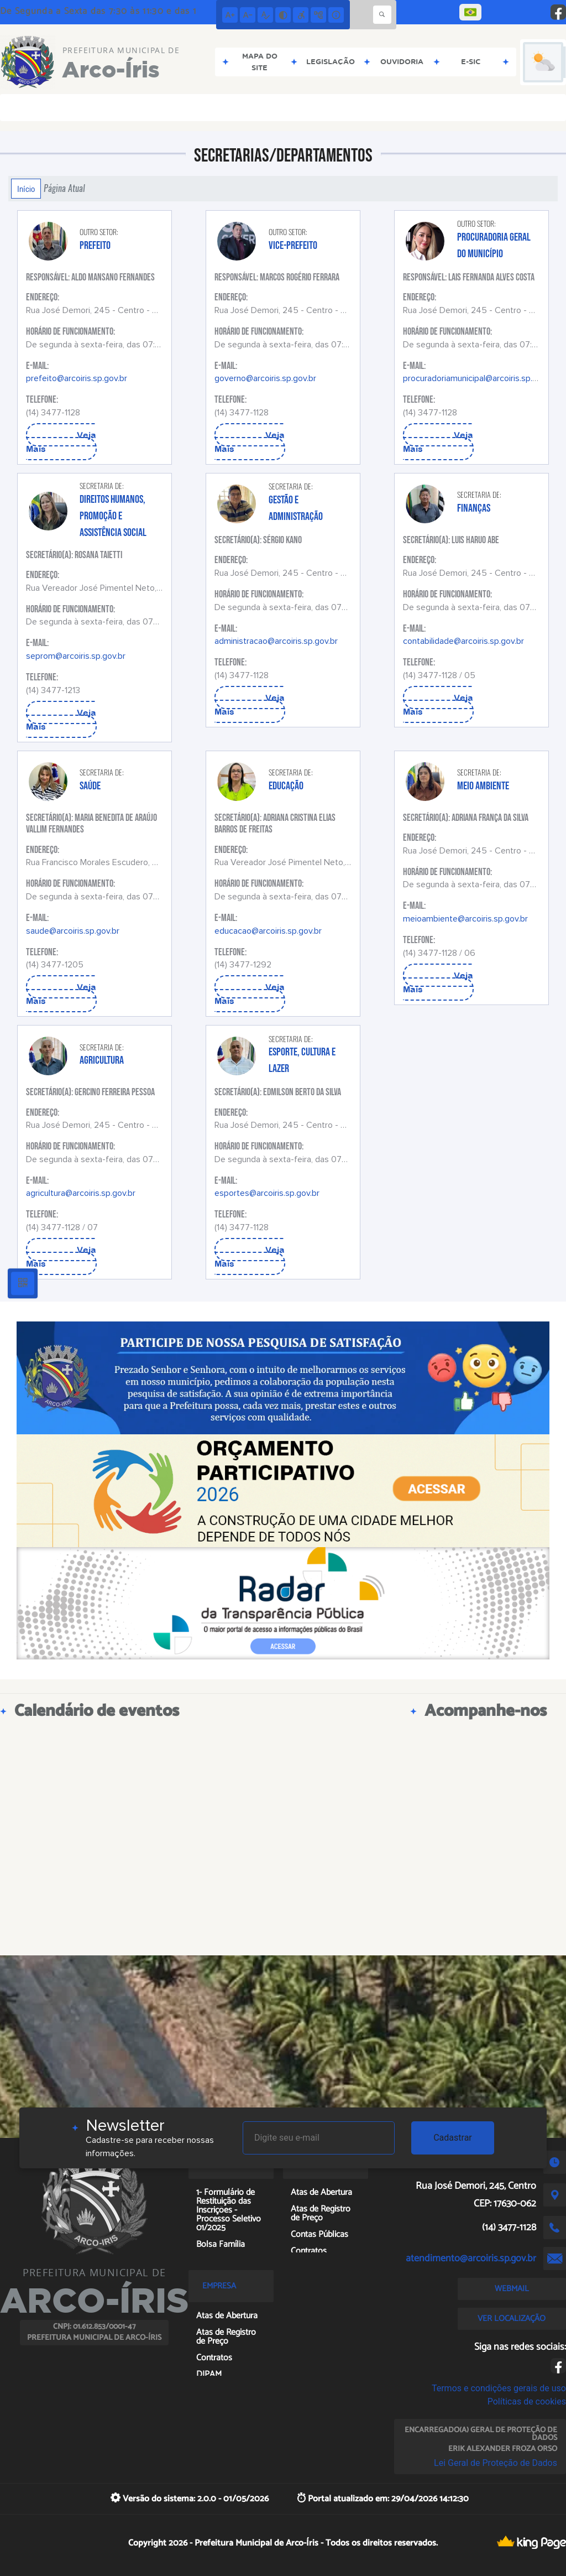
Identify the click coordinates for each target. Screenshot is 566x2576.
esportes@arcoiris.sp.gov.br (266, 1193)
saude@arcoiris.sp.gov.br (72, 931)
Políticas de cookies (527, 2401)
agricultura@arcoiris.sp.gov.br (80, 1193)
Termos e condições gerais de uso (499, 2388)
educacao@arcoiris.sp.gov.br (268, 931)
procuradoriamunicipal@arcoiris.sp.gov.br (479, 378)
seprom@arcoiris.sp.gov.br (75, 656)
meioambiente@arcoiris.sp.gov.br (465, 918)
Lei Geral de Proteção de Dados (495, 2463)
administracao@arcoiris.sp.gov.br (276, 641)
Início (26, 188)
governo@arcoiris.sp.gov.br (265, 378)
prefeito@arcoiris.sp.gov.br (76, 378)
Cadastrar (452, 2137)
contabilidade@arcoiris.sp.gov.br (463, 641)
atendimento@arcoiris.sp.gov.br (471, 2258)
